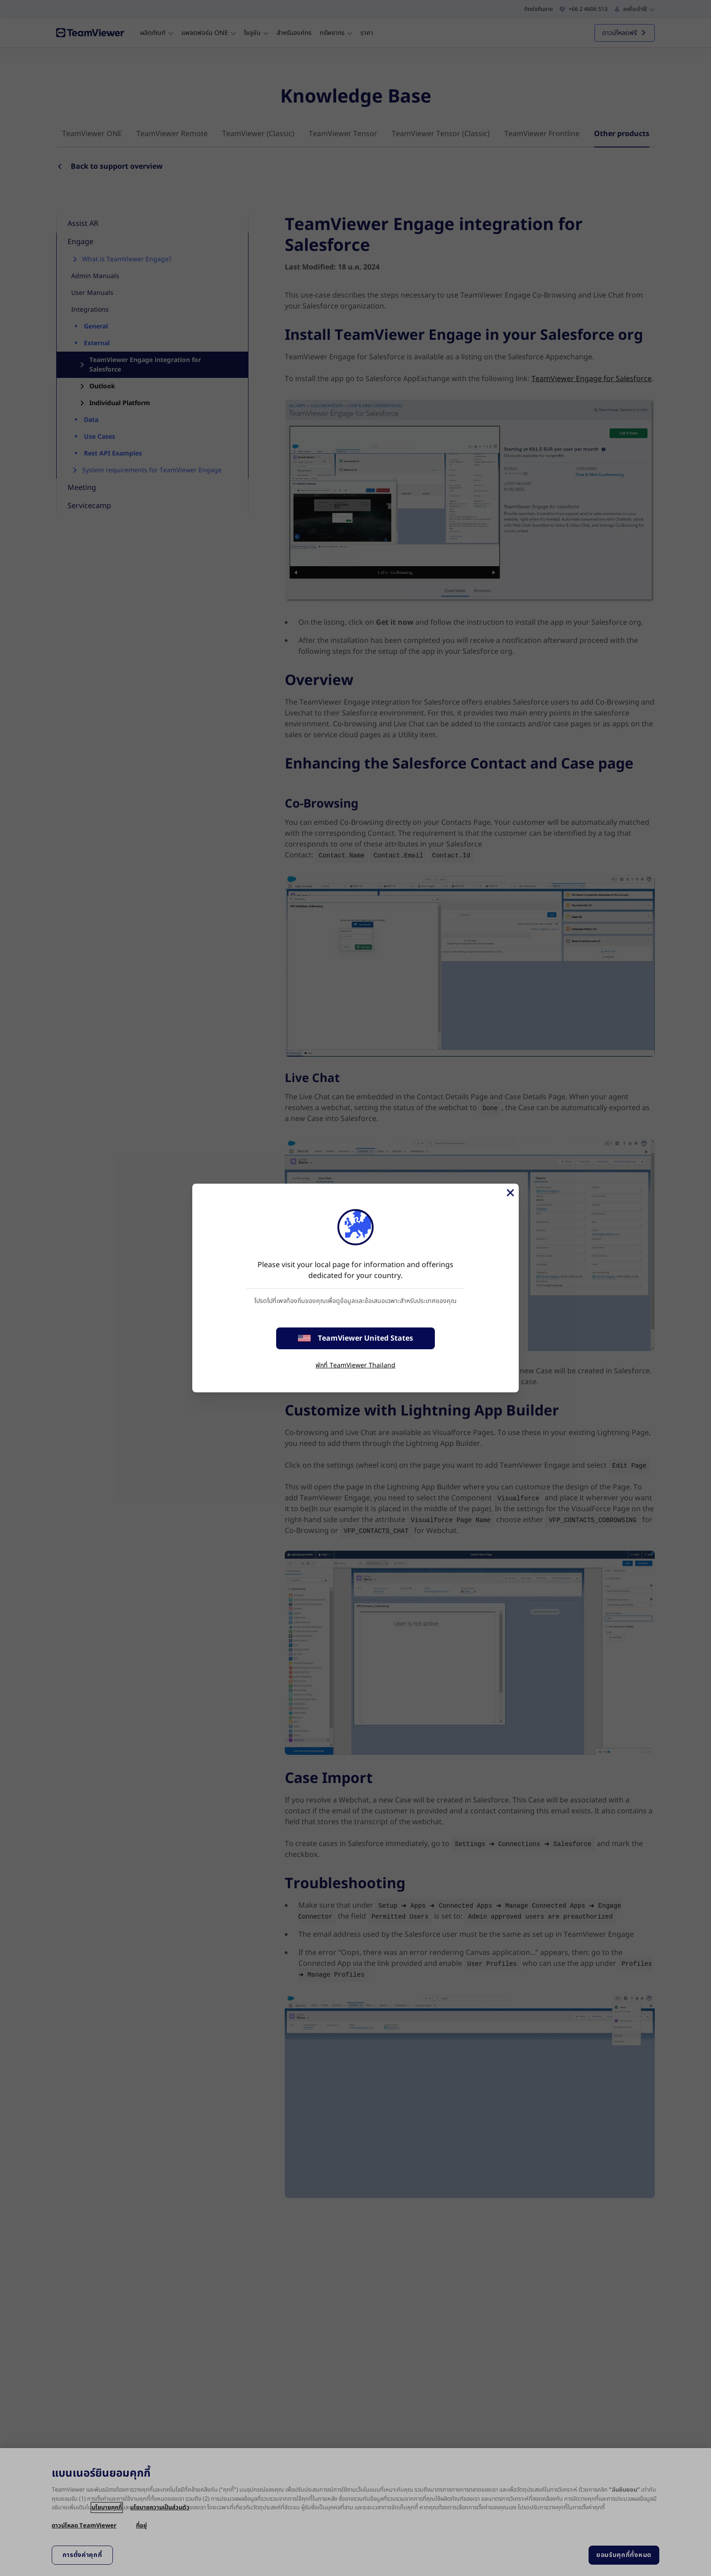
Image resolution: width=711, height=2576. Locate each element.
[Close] (510, 1193)
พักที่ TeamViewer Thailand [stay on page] (355, 1365)
